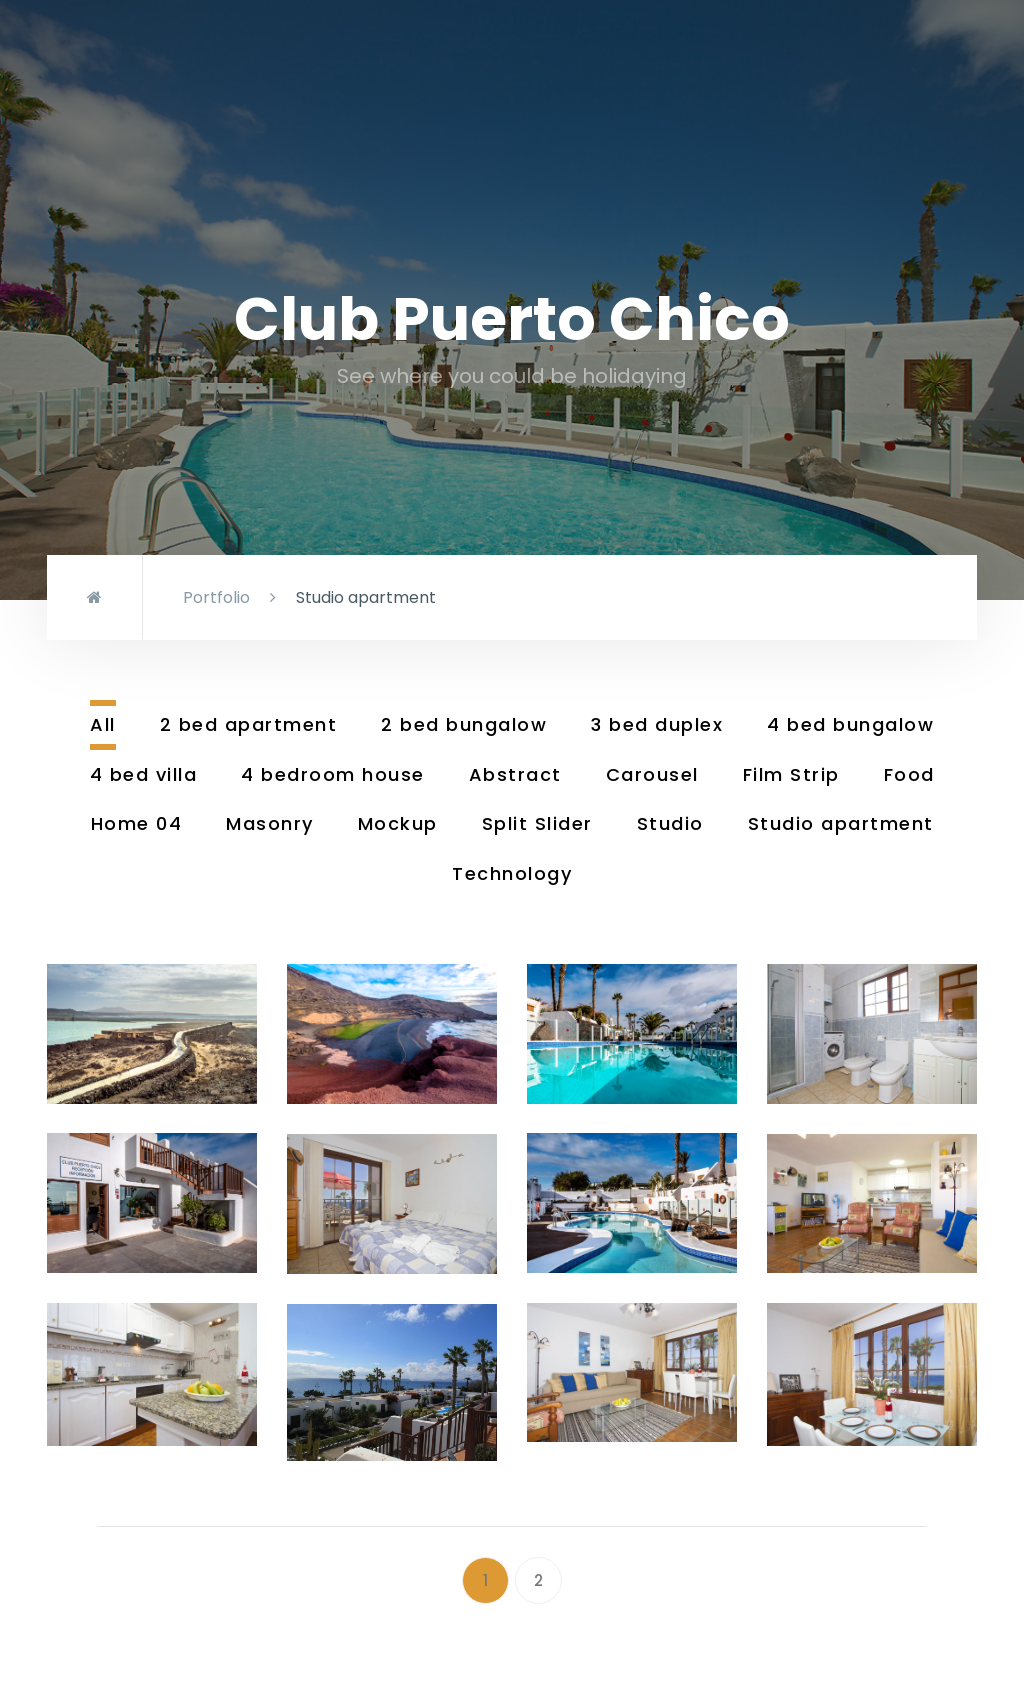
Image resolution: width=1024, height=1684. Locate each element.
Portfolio (216, 597)
